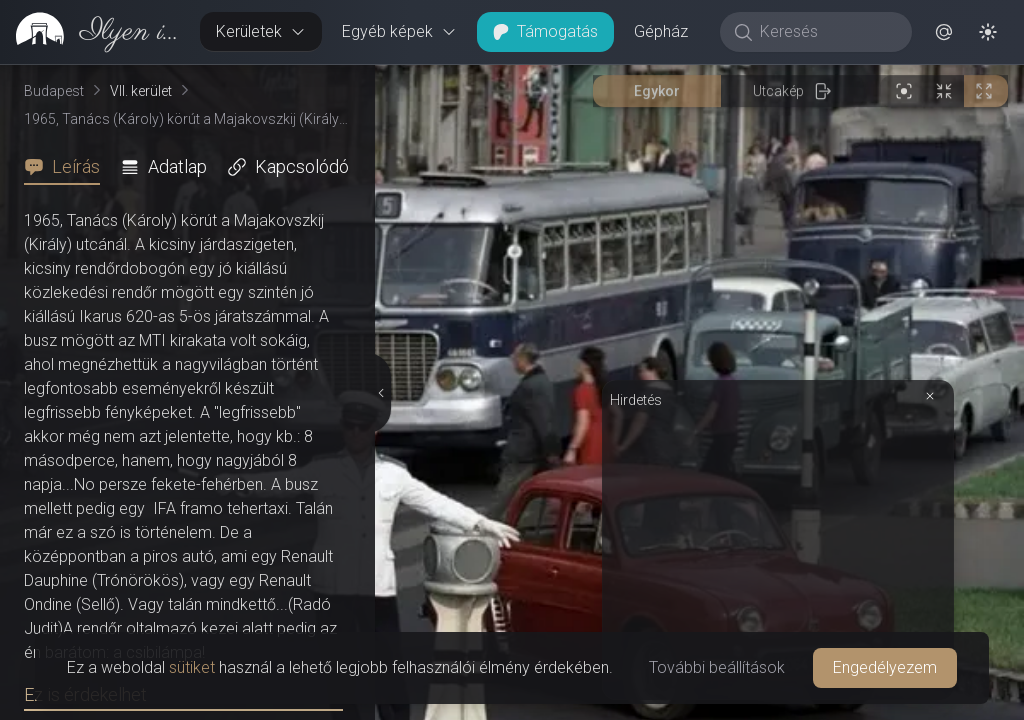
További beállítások (717, 667)
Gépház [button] (661, 31)
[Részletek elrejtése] (381, 205)
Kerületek (261, 31)
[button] (944, 32)
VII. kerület (141, 91)
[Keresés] (826, 32)
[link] (92, 32)
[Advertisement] (778, 177)
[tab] (68, 167)
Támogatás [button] (545, 31)
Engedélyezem (885, 667)
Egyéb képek (399, 31)
